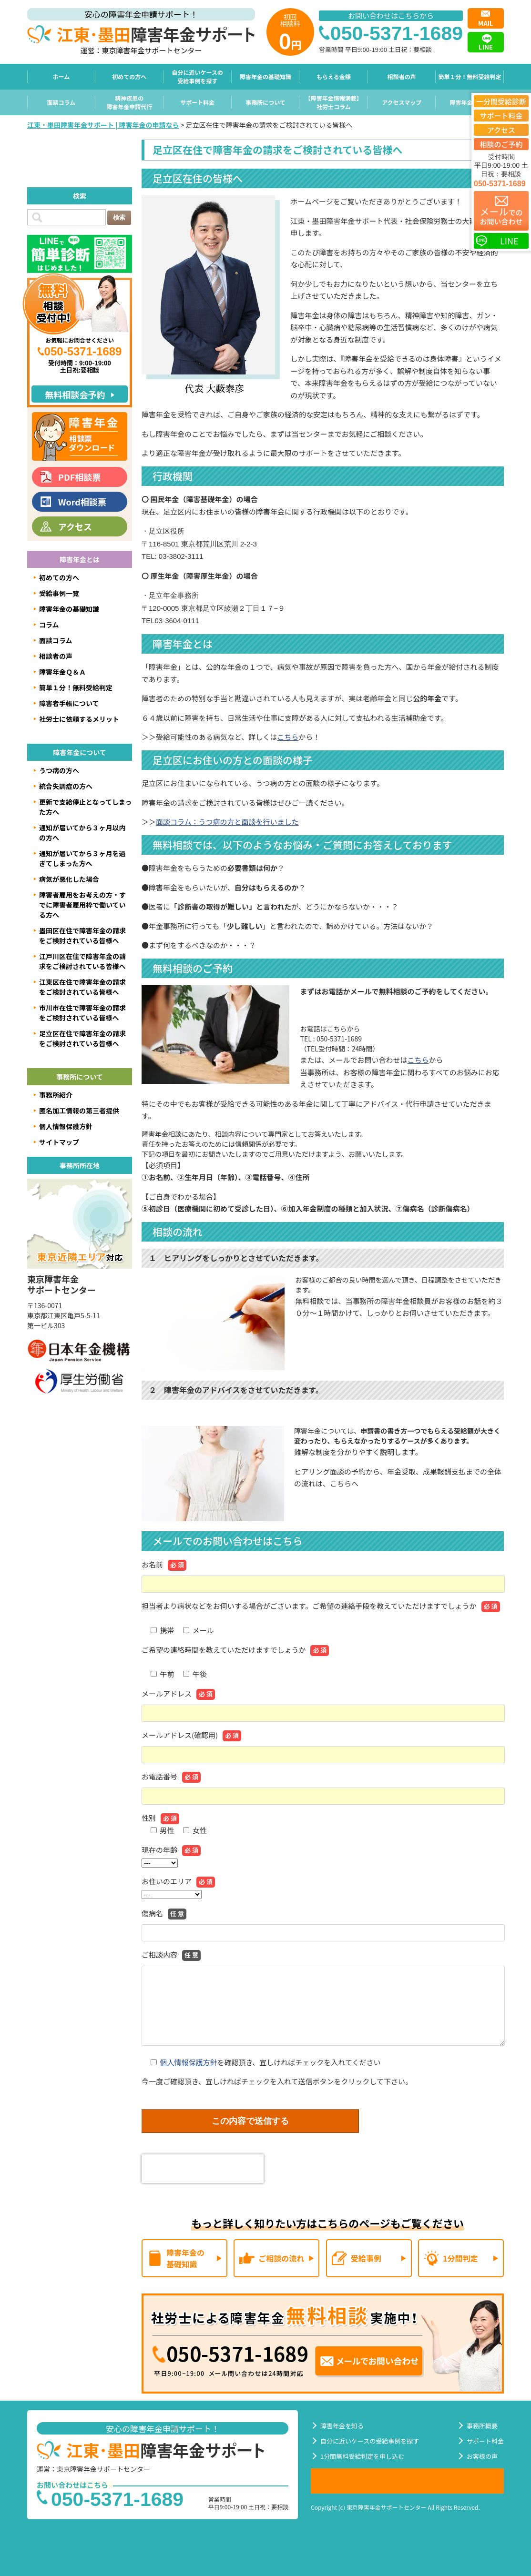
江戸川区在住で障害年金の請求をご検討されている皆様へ (82, 961)
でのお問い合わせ (501, 215)
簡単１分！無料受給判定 (470, 76)
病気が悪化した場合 (69, 879)
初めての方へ (129, 76)
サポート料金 (197, 102)
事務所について (265, 102)
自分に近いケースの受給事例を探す (197, 76)
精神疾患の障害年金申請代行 (129, 102)
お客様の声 (482, 2456)
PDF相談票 (79, 477)
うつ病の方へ (59, 770)
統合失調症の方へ (65, 786)
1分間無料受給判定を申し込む (362, 2456)
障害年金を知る (342, 2425)
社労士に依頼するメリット (79, 719)
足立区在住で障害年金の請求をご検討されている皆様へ (82, 1038)
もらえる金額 (334, 76)
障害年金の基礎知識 (265, 76)
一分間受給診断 (501, 101)
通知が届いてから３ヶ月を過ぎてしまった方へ (82, 858)
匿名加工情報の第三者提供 (79, 1110)
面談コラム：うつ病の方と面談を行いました (227, 822)
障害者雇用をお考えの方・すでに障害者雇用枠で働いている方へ (82, 904)
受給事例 (366, 2258)
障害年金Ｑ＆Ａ (470, 102)
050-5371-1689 (500, 184)
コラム (49, 624)
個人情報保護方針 (188, 2062)
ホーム (61, 76)
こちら (287, 737)
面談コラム (61, 102)
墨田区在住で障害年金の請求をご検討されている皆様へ (82, 935)
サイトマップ (59, 1142)
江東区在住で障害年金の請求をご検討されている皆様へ (82, 987)
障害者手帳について (69, 703)
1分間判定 (460, 2258)
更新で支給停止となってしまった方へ (85, 807)
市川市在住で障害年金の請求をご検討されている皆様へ (82, 1012)
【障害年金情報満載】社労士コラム (333, 102)
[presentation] (203, 2168)
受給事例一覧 (59, 593)
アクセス (75, 526)
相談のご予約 (501, 144)
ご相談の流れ (281, 2258)
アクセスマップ (401, 102)
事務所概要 (482, 2425)
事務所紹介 (55, 1095)
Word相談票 (82, 501)
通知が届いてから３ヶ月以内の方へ (82, 832)
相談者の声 (402, 76)
